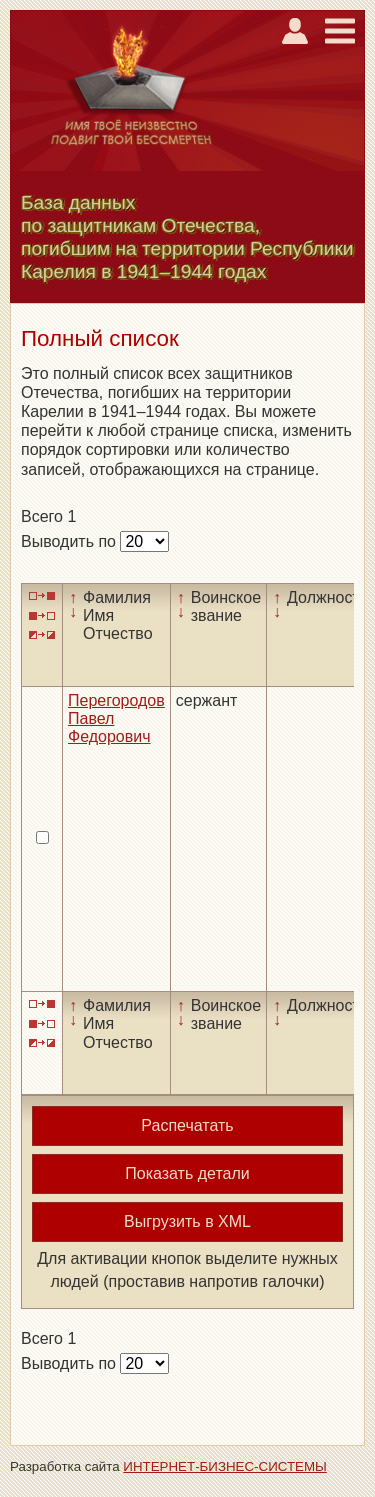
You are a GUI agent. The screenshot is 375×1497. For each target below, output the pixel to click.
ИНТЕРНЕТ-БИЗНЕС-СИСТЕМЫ (225, 1466)
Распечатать (187, 1125)
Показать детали (187, 1173)
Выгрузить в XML (187, 1221)
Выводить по (70, 541)
